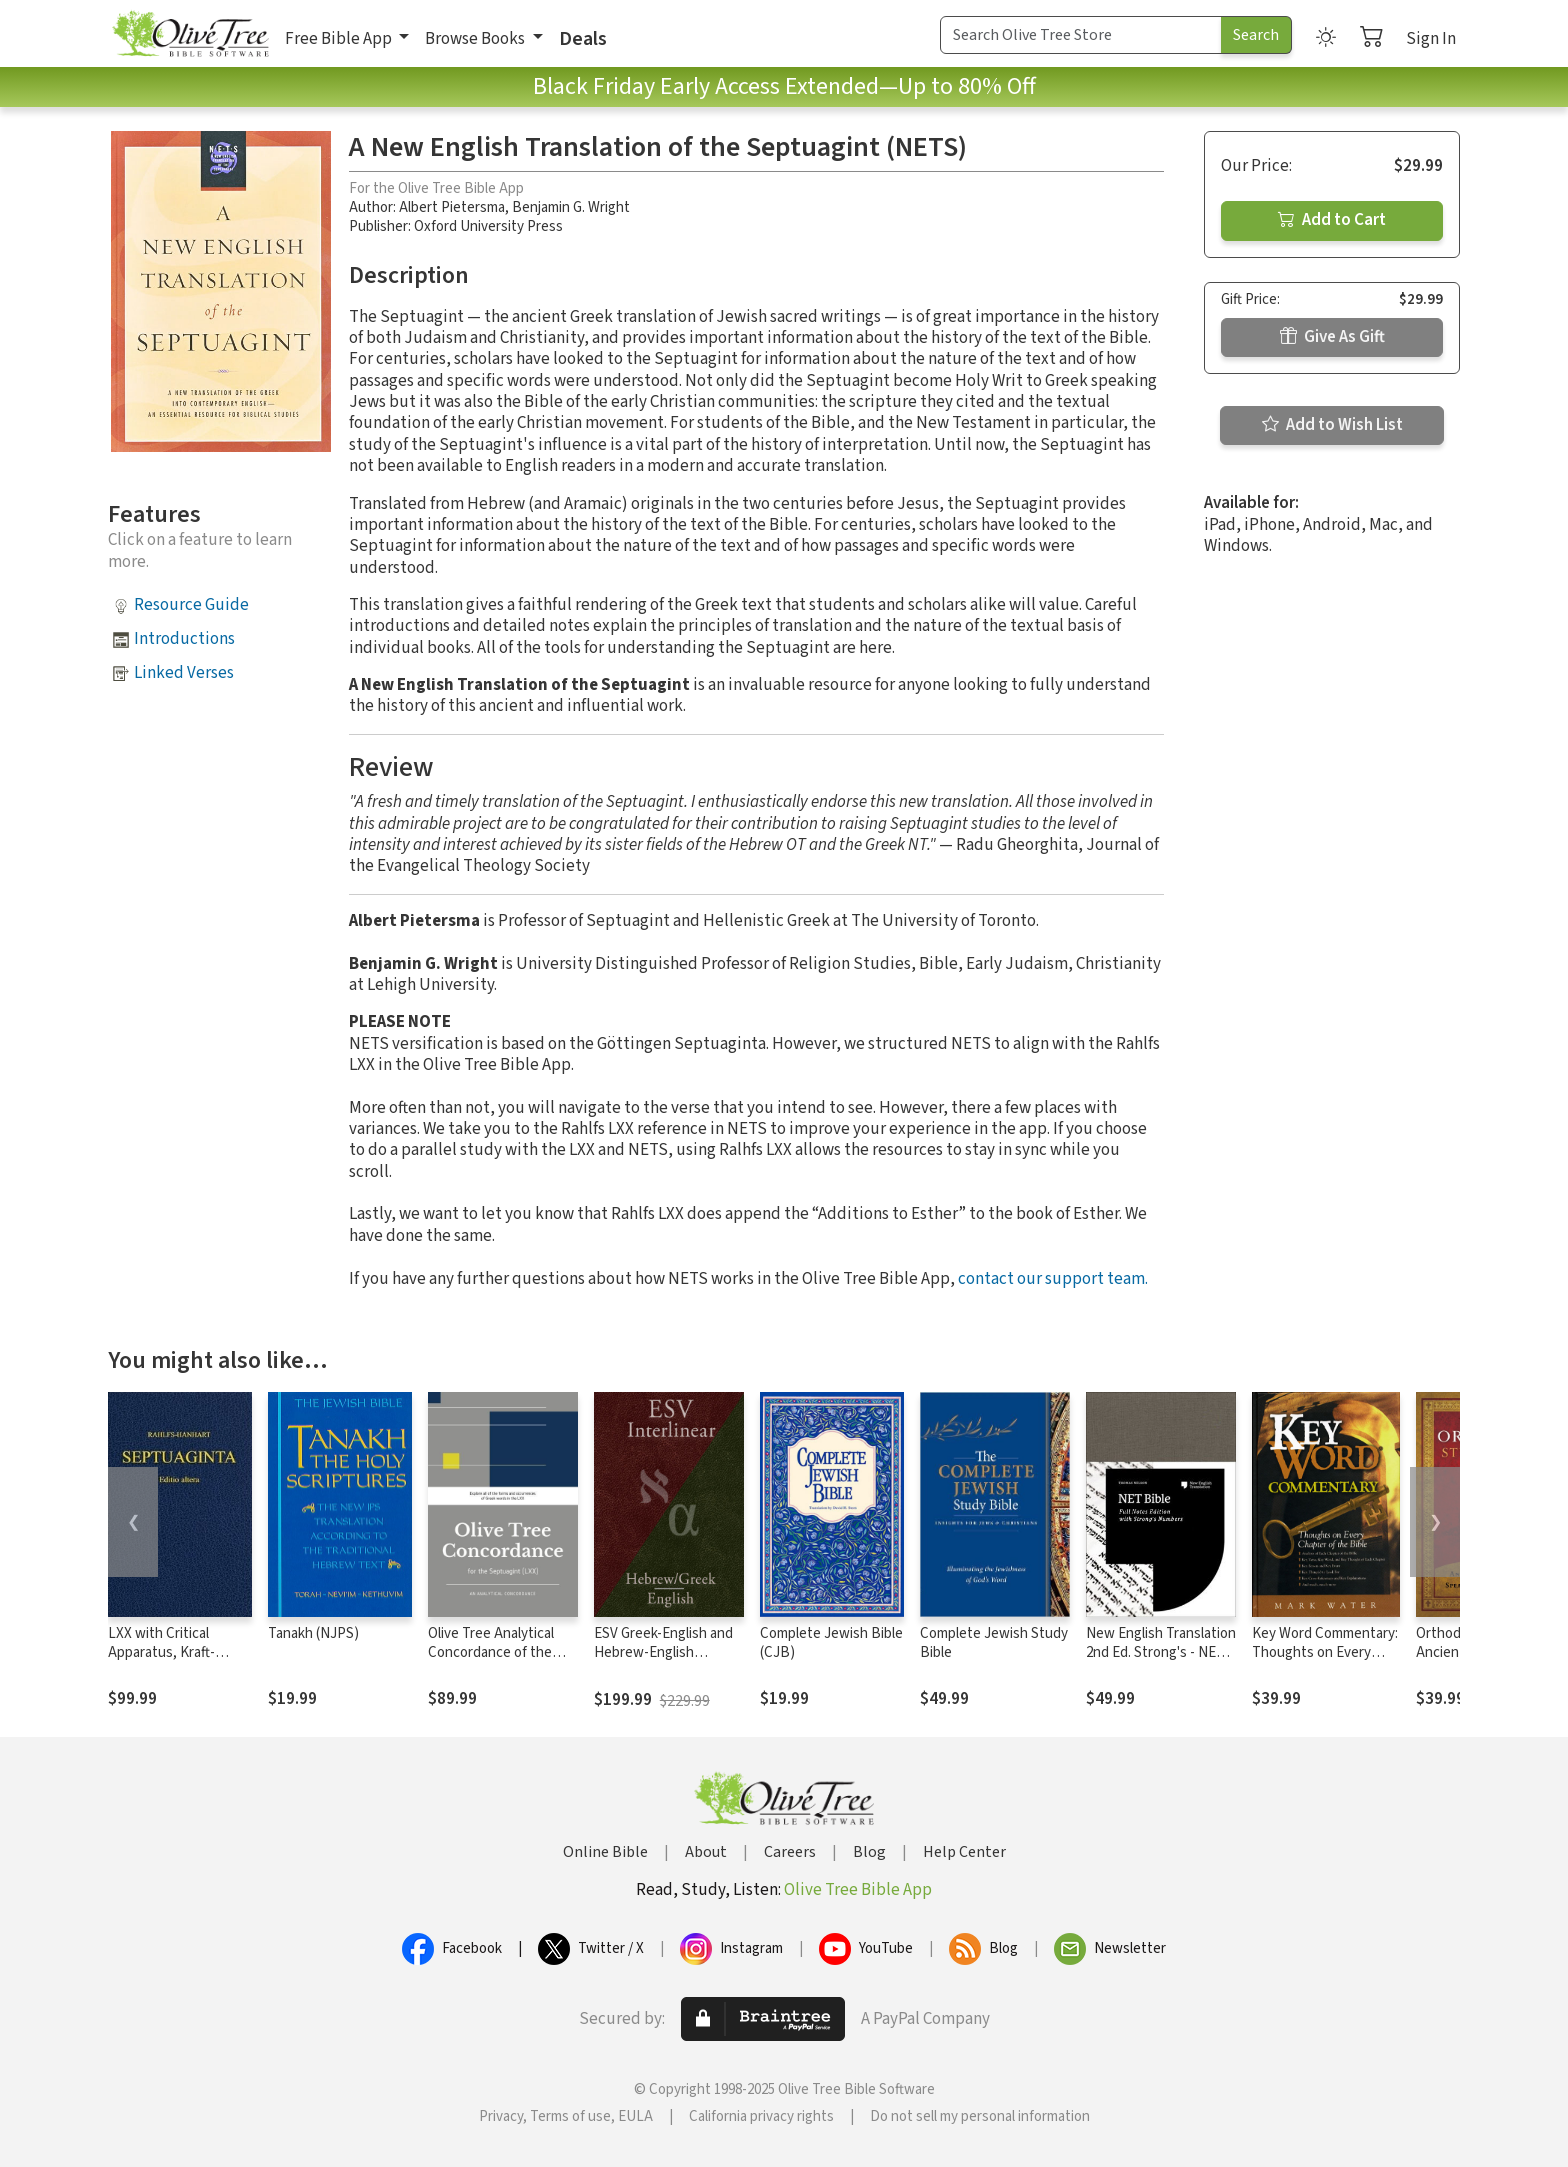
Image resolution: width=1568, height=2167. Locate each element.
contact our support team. (1053, 1279)
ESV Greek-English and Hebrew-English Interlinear (663, 1652)
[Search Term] (1081, 35)
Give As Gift (1332, 337)
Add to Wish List (1332, 425)
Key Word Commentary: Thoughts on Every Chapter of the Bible (1325, 1652)
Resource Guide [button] (191, 605)
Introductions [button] (184, 639)
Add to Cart (1332, 220)
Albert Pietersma (452, 207)
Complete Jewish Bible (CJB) (831, 1643)
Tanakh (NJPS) (313, 1633)
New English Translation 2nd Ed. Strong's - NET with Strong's (1161, 1652)
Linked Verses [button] (184, 673)
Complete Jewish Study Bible (994, 1643)
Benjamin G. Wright (571, 207)
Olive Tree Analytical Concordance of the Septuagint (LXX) (491, 1652)
